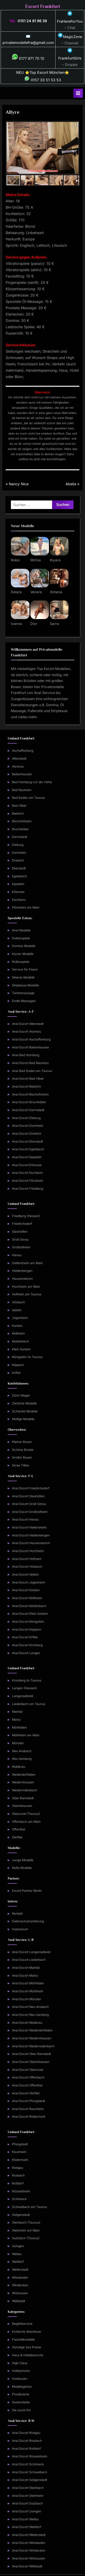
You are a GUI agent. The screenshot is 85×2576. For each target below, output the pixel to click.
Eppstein (18, 884)
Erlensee (18, 892)
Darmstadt (19, 837)
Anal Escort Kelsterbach (29, 1606)
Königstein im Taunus (27, 1357)
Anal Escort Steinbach (28, 2488)
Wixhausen (20, 2293)
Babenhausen (22, 774)
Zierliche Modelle (24, 1403)
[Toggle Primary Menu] (78, 93)
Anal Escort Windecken (28, 2550)
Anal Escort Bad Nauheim (30, 1063)
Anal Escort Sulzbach (27, 2503)
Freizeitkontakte (23, 2339)
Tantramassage (23, 993)
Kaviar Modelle (23, 954)
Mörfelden (19, 1727)
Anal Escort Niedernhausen (31, 2038)
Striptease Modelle (25, 985)
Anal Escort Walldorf (26, 2527)
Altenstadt (19, 758)
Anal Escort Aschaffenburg (31, 1039)
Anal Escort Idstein (25, 1574)
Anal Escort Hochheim (28, 1551)
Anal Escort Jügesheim (28, 1582)
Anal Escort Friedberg (27, 1188)
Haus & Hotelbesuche (27, 2355)
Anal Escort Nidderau (27, 2022)
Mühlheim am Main (25, 1735)
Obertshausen (22, 1806)
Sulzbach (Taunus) (25, 2238)
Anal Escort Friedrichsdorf (30, 1488)
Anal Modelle (21, 930)
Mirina (35, 560)
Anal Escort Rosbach (27, 2440)
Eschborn (19, 900)
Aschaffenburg (22, 750)
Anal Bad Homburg (25, 1055)
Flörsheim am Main (25, 907)
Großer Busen (22, 1457)
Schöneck (19, 2199)
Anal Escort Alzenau (26, 1031)
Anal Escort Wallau (25, 2519)
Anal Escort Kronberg (27, 1645)
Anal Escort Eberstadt (27, 1141)
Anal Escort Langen (26, 1653)
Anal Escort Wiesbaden (28, 2543)
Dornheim (19, 852)
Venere (36, 592)
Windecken (20, 2285)
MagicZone (70, 36)
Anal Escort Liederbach (29, 1959)
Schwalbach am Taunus (29, 2207)
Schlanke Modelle (25, 1411)
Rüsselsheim (21, 2191)
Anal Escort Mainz (25, 1975)
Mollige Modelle (23, 1419)
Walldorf (18, 2261)
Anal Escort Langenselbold (31, 1952)
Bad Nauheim (22, 790)
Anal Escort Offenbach (28, 2077)
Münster (18, 1743)
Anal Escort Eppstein (26, 1157)
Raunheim (19, 2152)
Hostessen (19, 2378)
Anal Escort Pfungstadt (28, 2101)
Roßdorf (18, 2183)
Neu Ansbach (22, 1751)
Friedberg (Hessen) (26, 1216)
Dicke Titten (20, 1465)
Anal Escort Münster (26, 1999)
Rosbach (18, 2175)
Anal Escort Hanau (25, 1519)
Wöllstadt (18, 2301)
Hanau (17, 1255)
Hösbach (18, 1302)
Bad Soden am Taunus (28, 797)
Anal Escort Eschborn (27, 1172)
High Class (19, 2363)
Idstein (17, 1310)
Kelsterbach (20, 1341)
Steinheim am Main (26, 2230)
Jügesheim (20, 1318)
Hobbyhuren (21, 2371)
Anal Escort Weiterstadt (28, 2535)
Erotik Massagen (24, 1001)
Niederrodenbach (24, 1790)
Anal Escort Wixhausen (28, 2558)
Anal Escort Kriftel (25, 1637)
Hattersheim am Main (27, 1263)
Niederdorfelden (23, 1774)
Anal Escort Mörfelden (28, 1983)
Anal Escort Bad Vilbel (28, 1078)
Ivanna (16, 624)
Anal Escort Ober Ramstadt (31, 2054)
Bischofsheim (22, 821)
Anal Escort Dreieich (26, 1133)
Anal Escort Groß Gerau (29, 1504)
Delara (16, 592)
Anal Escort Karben (26, 1590)
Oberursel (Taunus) (26, 1813)
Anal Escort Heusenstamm (31, 1543)
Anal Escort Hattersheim (29, 1527)
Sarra (54, 624)
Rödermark (20, 2160)
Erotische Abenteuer (26, 2331)
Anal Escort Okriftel (25, 2093)
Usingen (18, 2246)
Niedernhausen (23, 1782)
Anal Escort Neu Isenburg (30, 2014)
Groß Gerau (20, 1239)
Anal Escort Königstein (28, 1621)
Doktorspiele (21, 938)
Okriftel (17, 1837)
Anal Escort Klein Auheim (30, 1613)
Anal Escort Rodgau (26, 2433)
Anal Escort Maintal (26, 1967)
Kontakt (17, 1913)
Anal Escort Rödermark (28, 2116)
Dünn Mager (21, 1395)
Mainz (16, 1719)
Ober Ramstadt (23, 1798)
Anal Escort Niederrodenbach (33, 2046)
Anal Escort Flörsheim (27, 1180)
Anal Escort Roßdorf (26, 2448)
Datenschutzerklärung (28, 1921)
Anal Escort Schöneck (28, 2464)
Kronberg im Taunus (26, 1680)
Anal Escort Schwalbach (29, 2472)
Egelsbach (19, 876)
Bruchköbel (20, 829)
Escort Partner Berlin (27, 1890)
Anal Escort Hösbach (27, 1566)
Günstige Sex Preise (26, 2347)
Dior (33, 624)
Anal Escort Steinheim (28, 2495)
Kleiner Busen (22, 1442)
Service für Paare (25, 969)
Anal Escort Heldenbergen (31, 1535)
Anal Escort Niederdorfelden (32, 2030)
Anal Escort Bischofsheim (30, 1094)
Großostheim (21, 1247)
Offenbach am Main (26, 1821)
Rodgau (17, 2167)
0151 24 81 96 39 (32, 21)
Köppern (18, 1365)
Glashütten (19, 1231)
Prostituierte (20, 2394)
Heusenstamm (22, 1278)
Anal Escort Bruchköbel (29, 1102)
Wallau (17, 2254)
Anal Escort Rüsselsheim (29, 2456)
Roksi (15, 560)
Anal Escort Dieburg (26, 1118)
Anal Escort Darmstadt (28, 1110)
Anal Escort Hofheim (26, 1559)
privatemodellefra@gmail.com (28, 42)
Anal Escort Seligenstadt (29, 2480)
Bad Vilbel (19, 805)
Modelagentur (22, 2386)
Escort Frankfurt (42, 6)
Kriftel (16, 1373)
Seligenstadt (21, 2215)
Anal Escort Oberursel (27, 2069)
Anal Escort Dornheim (27, 1125)
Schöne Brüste (22, 1450)
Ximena (56, 592)
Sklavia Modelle (23, 977)
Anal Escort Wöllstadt (27, 2566)
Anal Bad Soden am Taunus (32, 1071)
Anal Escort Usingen (26, 2511)
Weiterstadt (20, 2269)
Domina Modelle (23, 946)
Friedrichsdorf (22, 1223)
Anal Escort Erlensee (27, 1165)
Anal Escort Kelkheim (27, 1598)
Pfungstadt (20, 2144)
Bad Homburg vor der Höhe (32, 782)
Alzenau (18, 766)
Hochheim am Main (26, 1286)
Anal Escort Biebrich (26, 1086)
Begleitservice (22, 2323)
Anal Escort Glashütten (28, 1496)
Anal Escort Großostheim (30, 1512)
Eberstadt (19, 868)
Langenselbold (22, 1696)
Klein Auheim (21, 1349)
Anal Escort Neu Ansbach (30, 2007)
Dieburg (17, 845)
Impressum (20, 1929)
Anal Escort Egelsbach (28, 1149)
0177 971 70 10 (28, 58)
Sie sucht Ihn (21, 2410)
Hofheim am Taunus (26, 1294)
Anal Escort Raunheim (28, 2109)
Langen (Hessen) (24, 1688)
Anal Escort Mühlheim (27, 1991)
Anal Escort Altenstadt (28, 1024)
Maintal (17, 1711)
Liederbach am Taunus (28, 1704)
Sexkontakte (21, 2402)
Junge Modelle (22, 1860)
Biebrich (18, 813)
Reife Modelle (22, 1868)
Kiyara (55, 560)
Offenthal (18, 1829)
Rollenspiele (20, 962)
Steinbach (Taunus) (26, 2222)
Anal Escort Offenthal (27, 2085)
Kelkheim (18, 1333)
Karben (17, 1325)
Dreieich (18, 860)
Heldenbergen (22, 1270)
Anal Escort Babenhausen (30, 1047)
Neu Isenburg (22, 1758)
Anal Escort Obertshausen (30, 2062)
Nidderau (18, 1766)
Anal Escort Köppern (26, 1629)
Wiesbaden (20, 2277)
